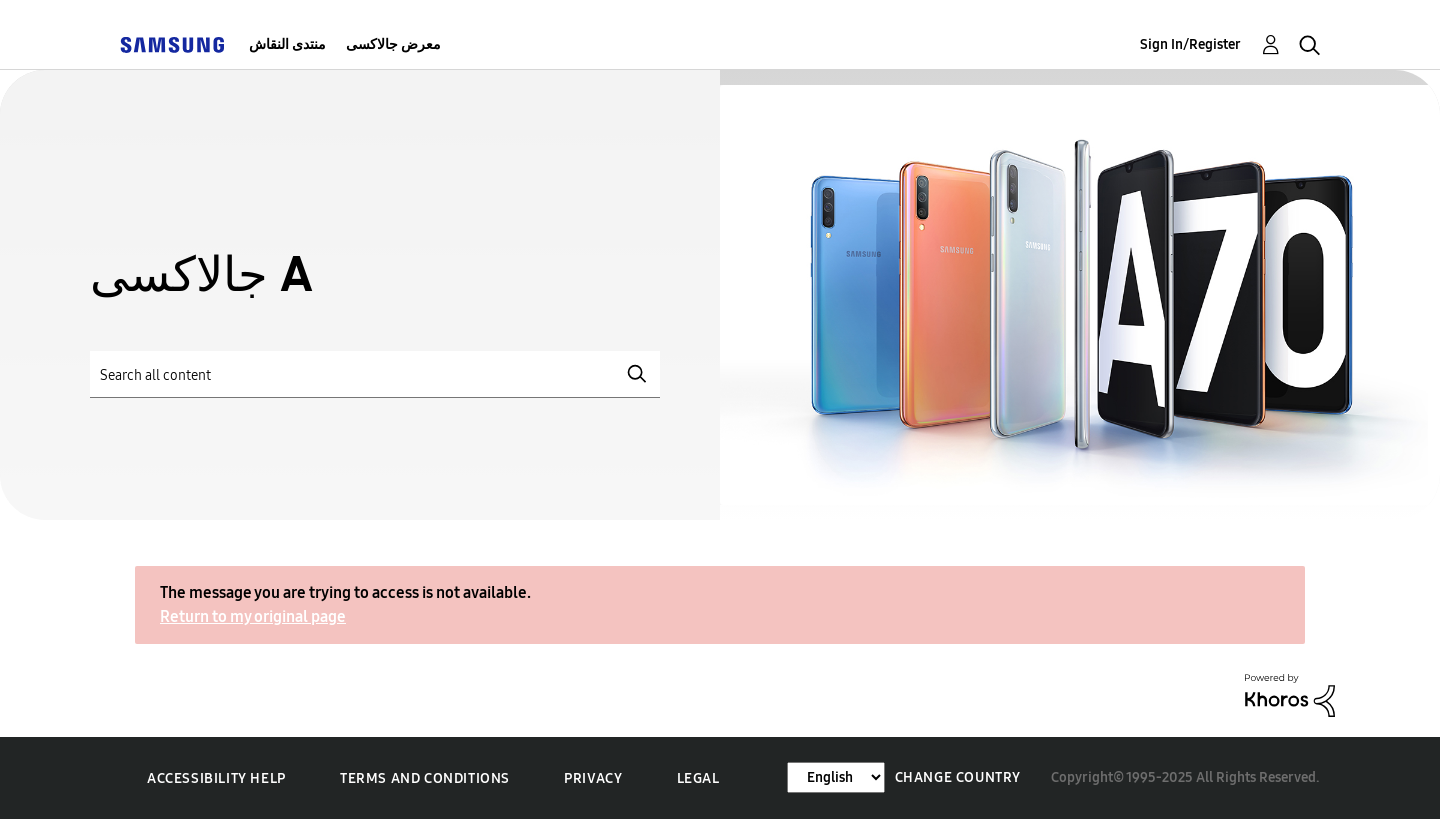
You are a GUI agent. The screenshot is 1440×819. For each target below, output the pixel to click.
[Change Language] (836, 777)
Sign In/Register (1190, 44)
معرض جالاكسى (393, 44)
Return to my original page (253, 616)
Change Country (958, 777)
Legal (698, 778)
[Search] (375, 374)
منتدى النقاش (287, 44)
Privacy (593, 778)
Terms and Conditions (425, 778)
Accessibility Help (216, 778)
